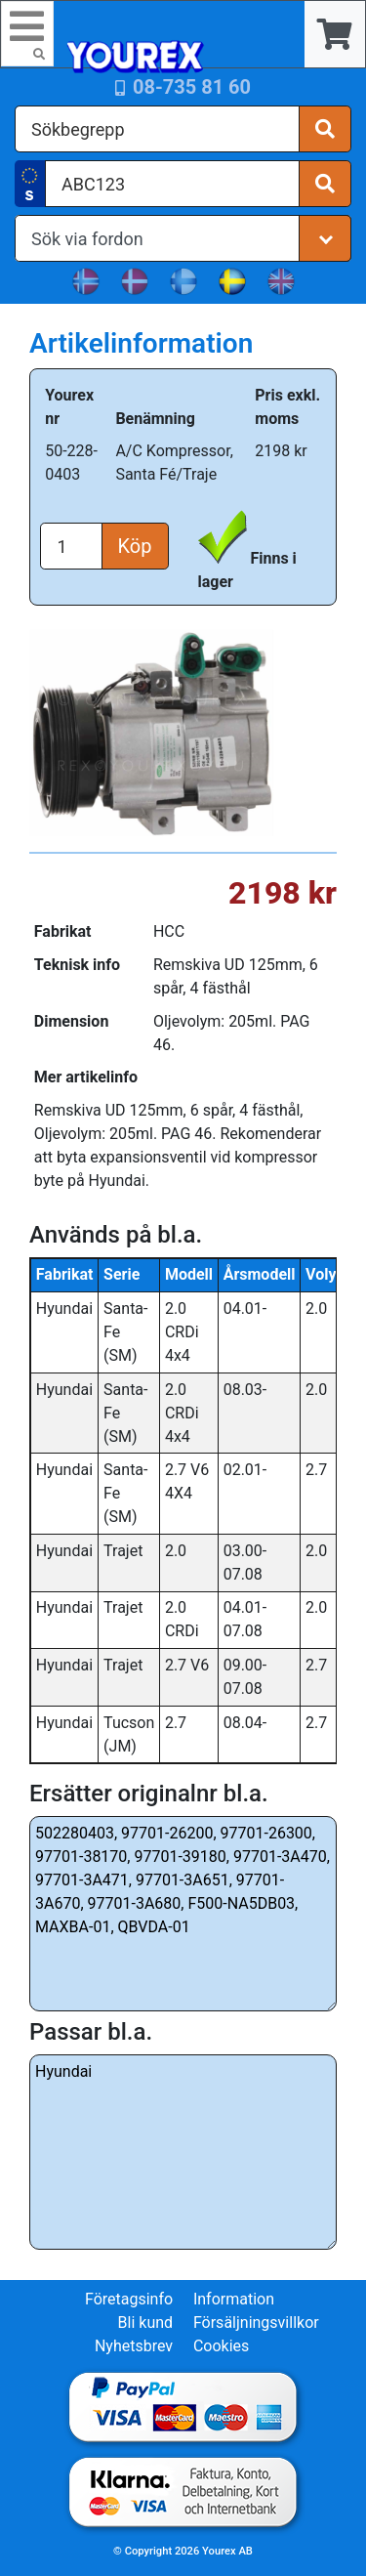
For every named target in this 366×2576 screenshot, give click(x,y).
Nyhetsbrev (134, 2346)
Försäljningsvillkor (256, 2322)
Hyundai (183, 2152)
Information (233, 2299)
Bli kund (146, 2322)
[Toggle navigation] (27, 33)
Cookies (221, 2346)
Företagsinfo (129, 2299)
